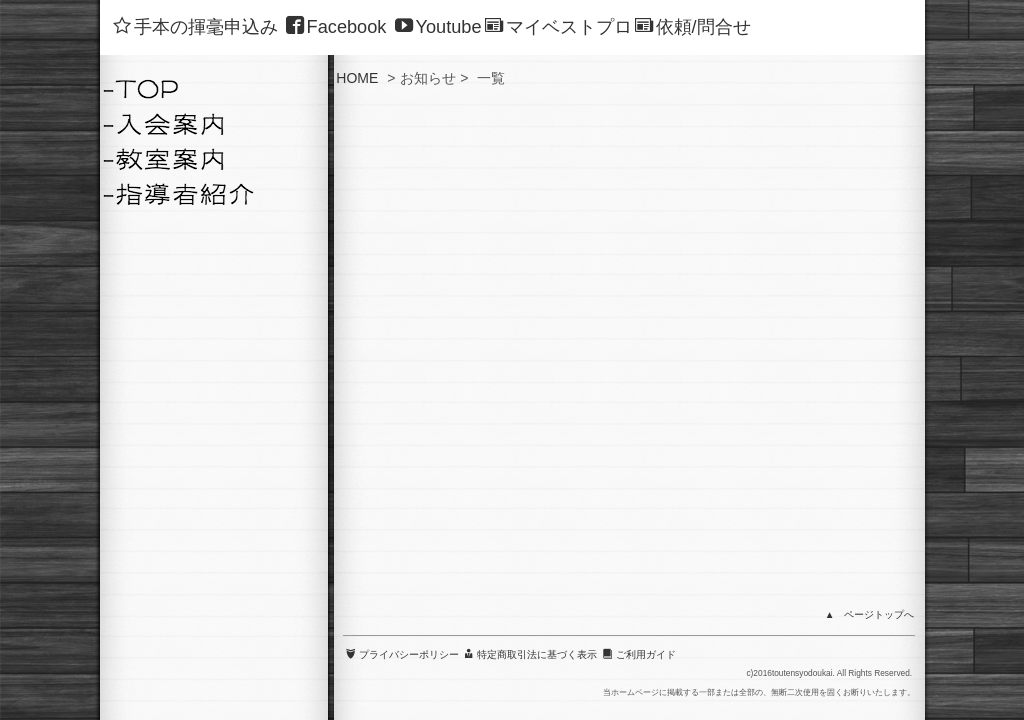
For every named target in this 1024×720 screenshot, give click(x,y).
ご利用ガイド (639, 349)
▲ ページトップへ (870, 310)
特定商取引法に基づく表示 (530, 349)
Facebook (336, 27)
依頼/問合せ (693, 27)
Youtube (438, 27)
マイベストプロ (558, 27)
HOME (357, 78)
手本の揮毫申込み (195, 27)
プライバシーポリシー (402, 349)
